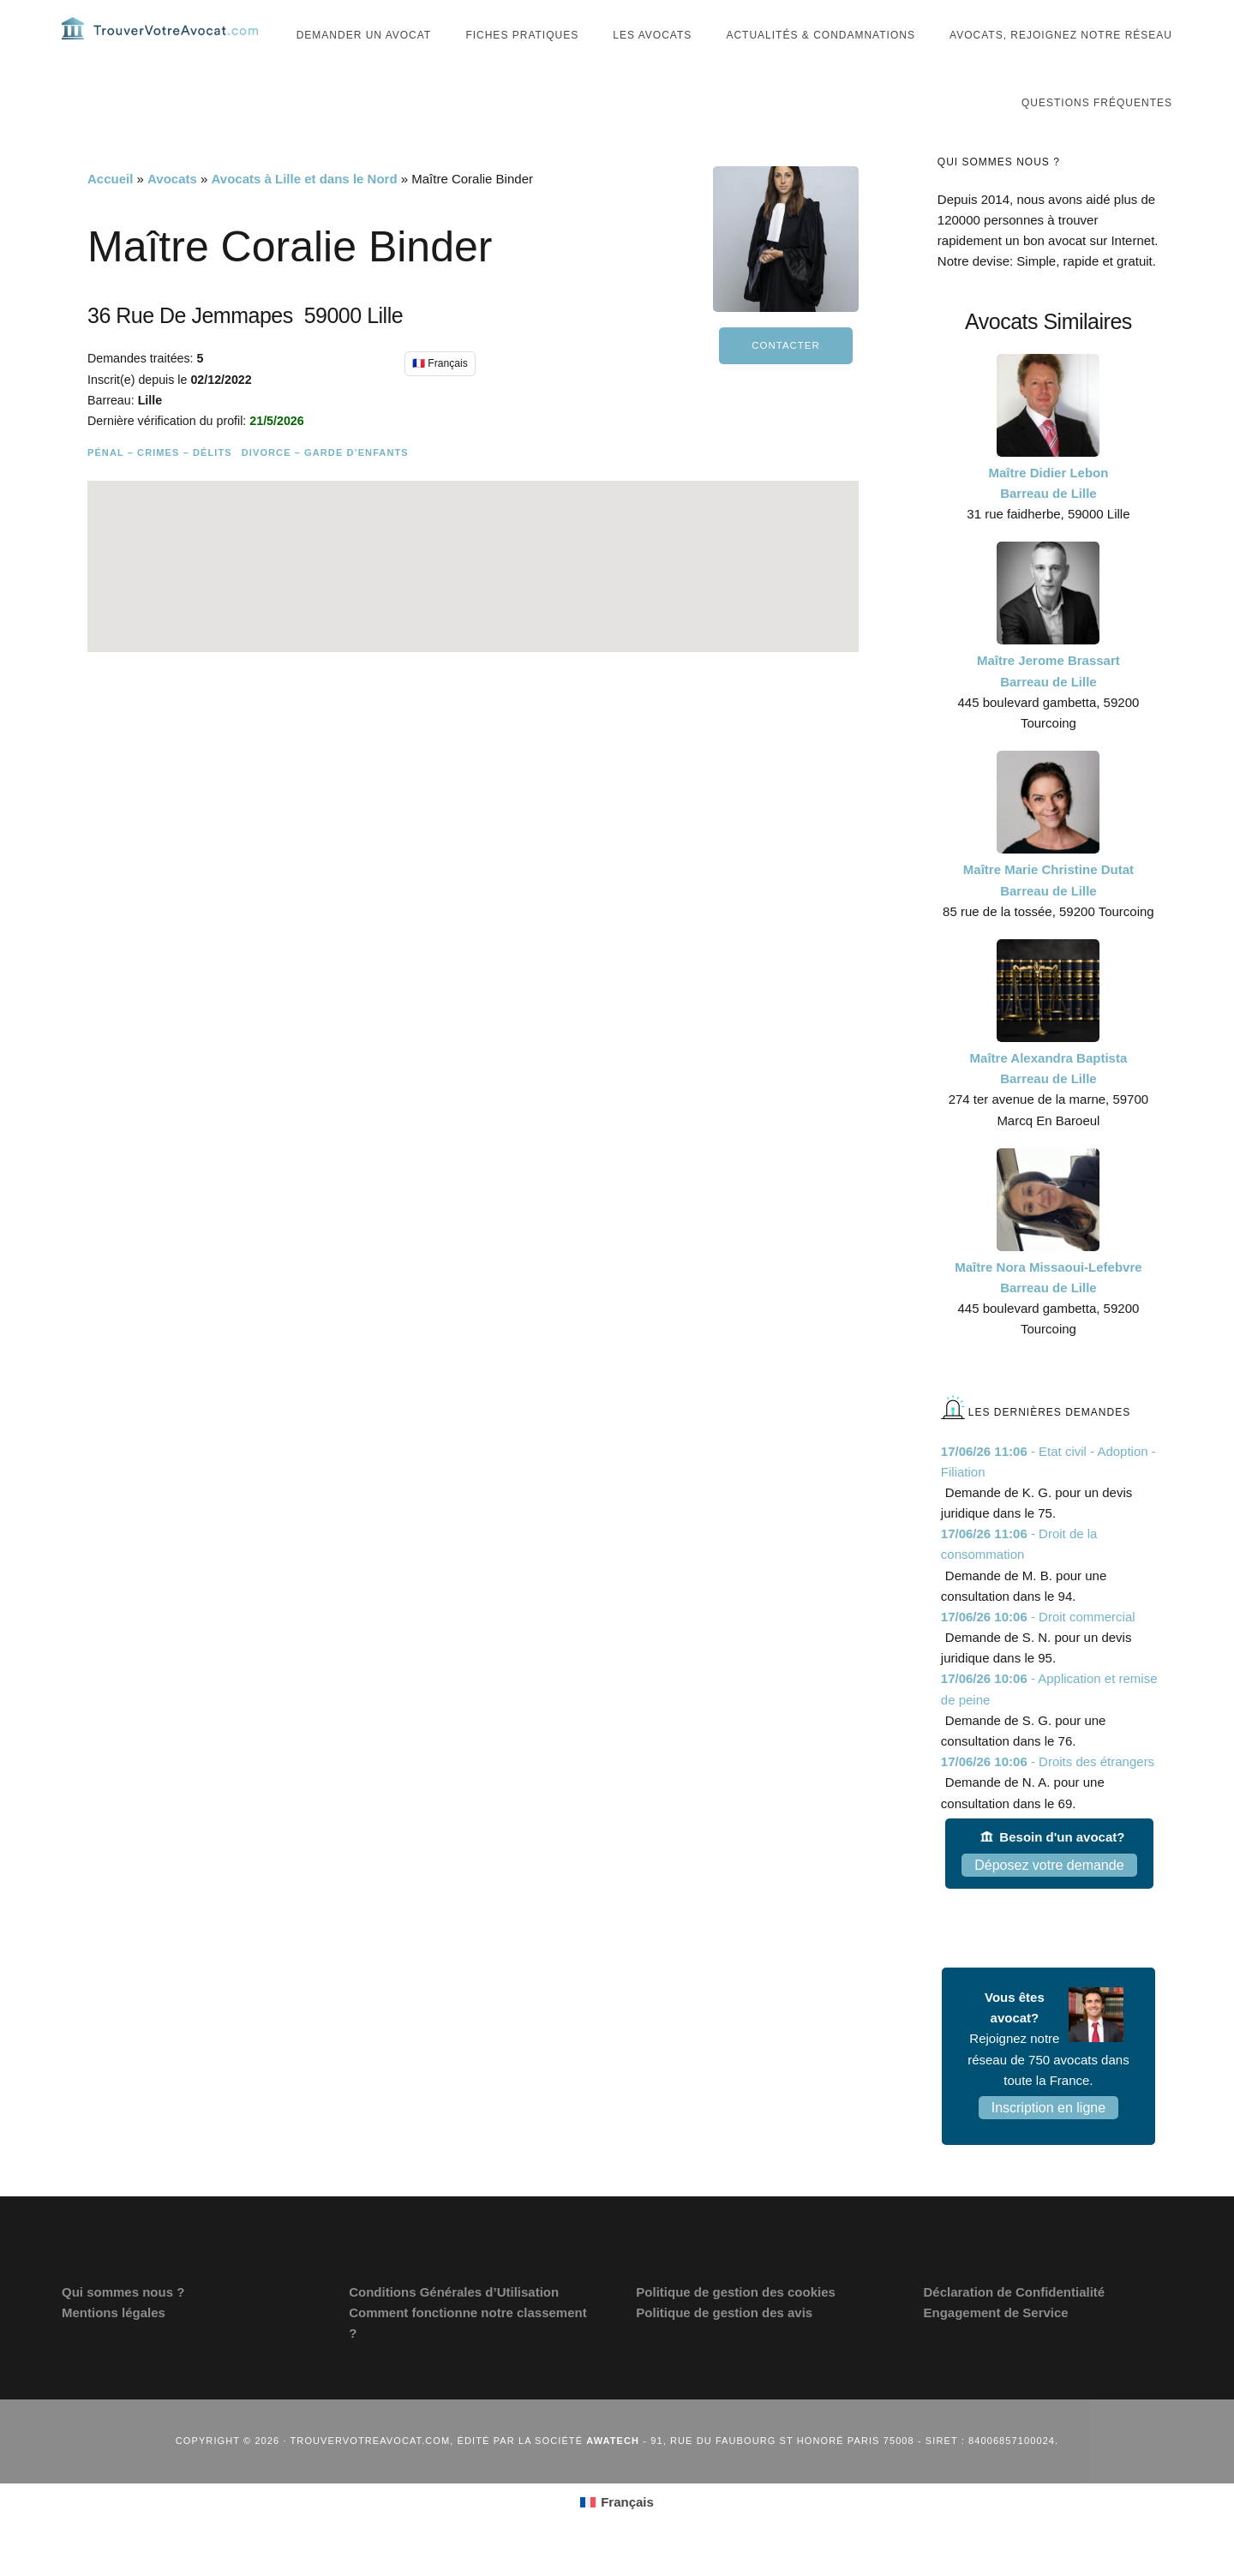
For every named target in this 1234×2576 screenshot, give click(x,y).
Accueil (110, 208)
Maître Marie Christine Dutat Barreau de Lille (1048, 909)
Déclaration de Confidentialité (1014, 2322)
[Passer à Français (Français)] (617, 2531)
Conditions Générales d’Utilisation (454, 2322)
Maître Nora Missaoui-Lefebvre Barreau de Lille (1048, 1307)
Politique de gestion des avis (724, 2342)
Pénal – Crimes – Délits (159, 482)
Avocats (172, 208)
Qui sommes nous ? (123, 2322)
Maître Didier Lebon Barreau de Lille (1048, 512)
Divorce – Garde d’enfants (325, 482)
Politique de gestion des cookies (736, 2322)
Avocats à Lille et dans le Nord (305, 208)
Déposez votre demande (1048, 1895)
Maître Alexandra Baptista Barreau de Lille (1049, 1098)
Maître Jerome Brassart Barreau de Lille (1048, 700)
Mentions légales (113, 2342)
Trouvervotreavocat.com (164, 43)
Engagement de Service (995, 2342)
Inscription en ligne (1048, 2137)
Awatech (612, 2470)
